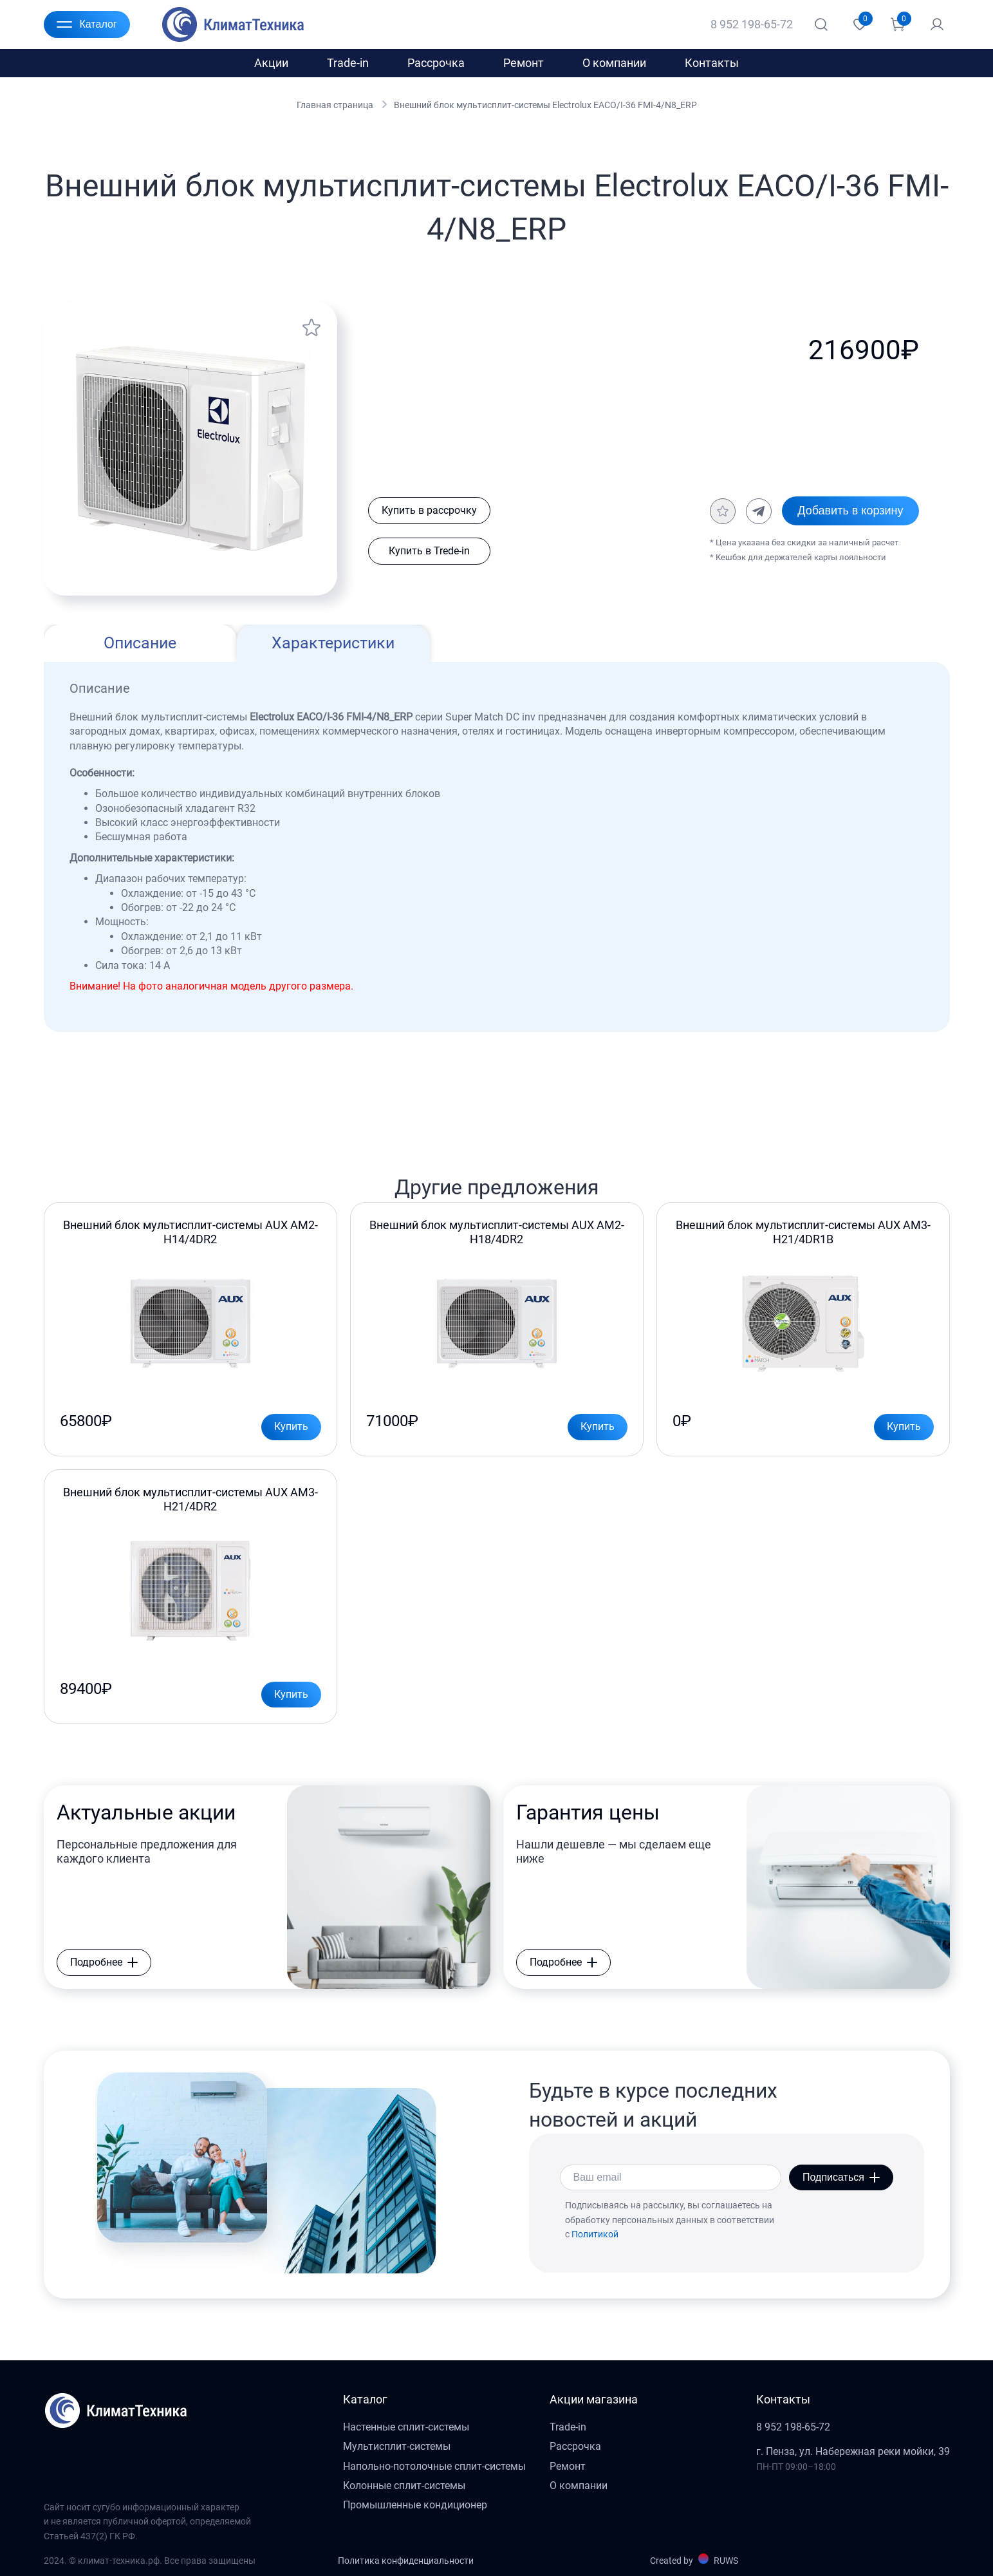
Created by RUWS (694, 2559)
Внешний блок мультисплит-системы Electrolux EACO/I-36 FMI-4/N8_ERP (545, 105)
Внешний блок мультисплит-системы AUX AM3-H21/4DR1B (803, 1232)
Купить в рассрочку (429, 510)
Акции (271, 63)
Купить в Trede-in (429, 551)
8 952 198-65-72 (751, 24)
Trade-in (348, 63)
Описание (140, 643)
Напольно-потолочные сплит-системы (434, 2466)
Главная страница (335, 105)
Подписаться (841, 2177)
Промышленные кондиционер (415, 2505)
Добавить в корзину (850, 510)
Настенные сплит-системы (406, 2427)
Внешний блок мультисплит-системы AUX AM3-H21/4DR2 (190, 1499)
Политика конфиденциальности (406, 2560)
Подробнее (104, 1962)
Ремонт (523, 63)
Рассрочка (436, 63)
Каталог (87, 24)
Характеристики (333, 643)
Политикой (594, 2234)
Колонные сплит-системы (404, 2485)
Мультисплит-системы (396, 2446)
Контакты (712, 63)
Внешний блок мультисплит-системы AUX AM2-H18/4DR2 (496, 1232)
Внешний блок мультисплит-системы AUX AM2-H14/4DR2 (190, 1232)
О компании (614, 63)
